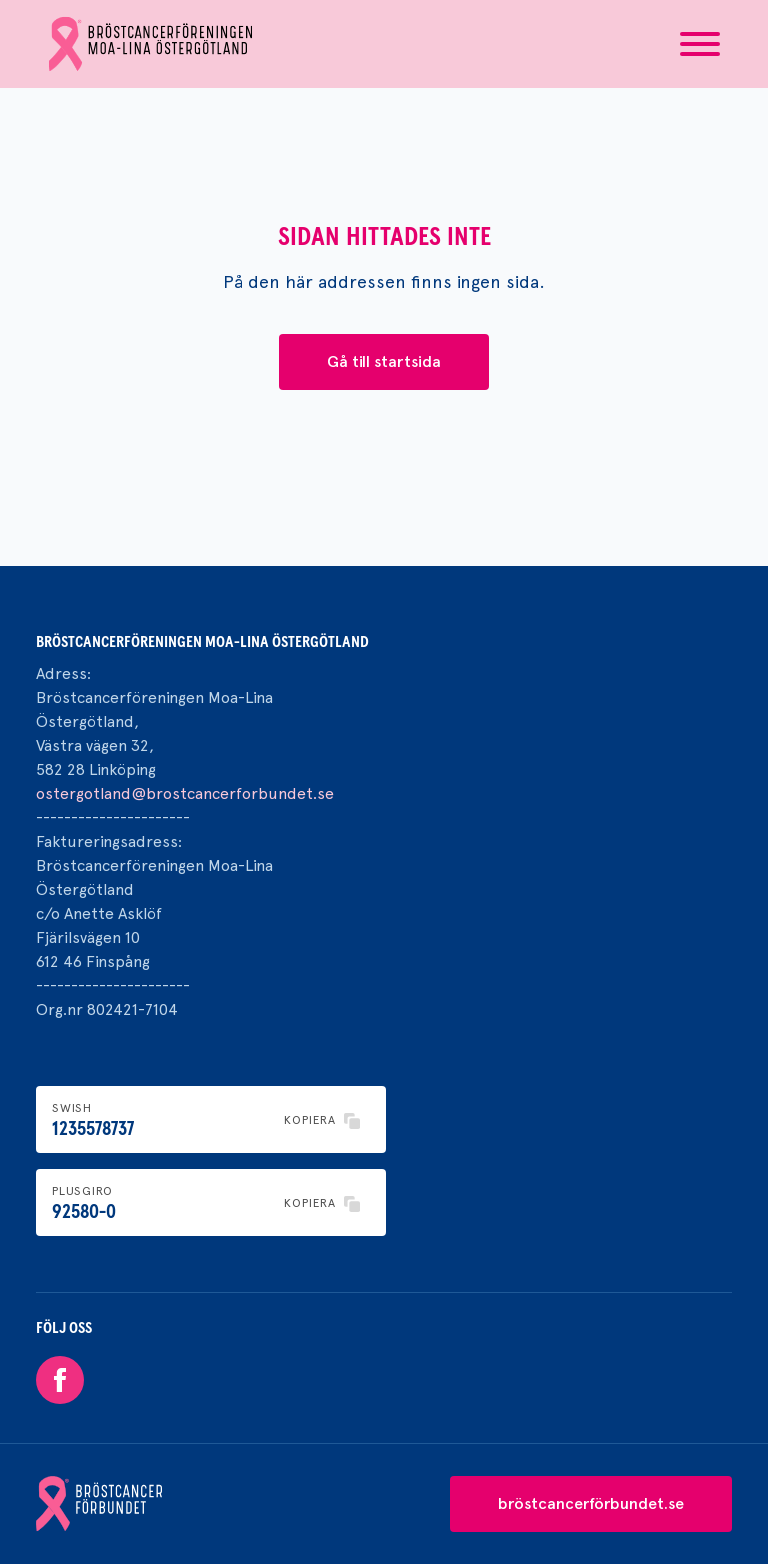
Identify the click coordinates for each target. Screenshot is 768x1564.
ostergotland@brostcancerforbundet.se (185, 793)
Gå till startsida (384, 361)
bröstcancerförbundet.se (591, 1503)
